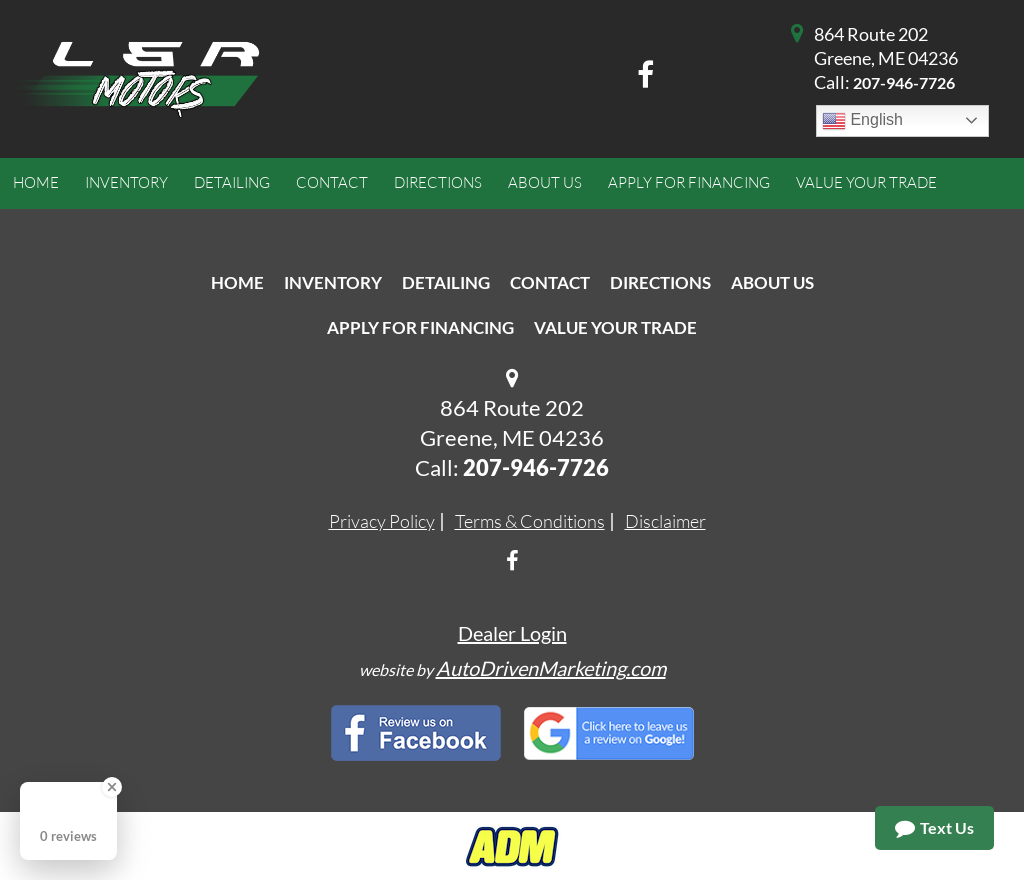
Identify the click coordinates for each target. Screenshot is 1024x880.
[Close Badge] (112, 787)
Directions (660, 282)
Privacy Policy (382, 521)
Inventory (333, 282)
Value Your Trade (615, 327)
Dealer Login (512, 633)
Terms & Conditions (530, 521)
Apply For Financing (420, 327)
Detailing (446, 282)
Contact (550, 282)
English (862, 121)
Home (237, 282)
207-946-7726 (904, 82)
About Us (772, 282)
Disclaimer (665, 521)
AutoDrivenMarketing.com (551, 668)
